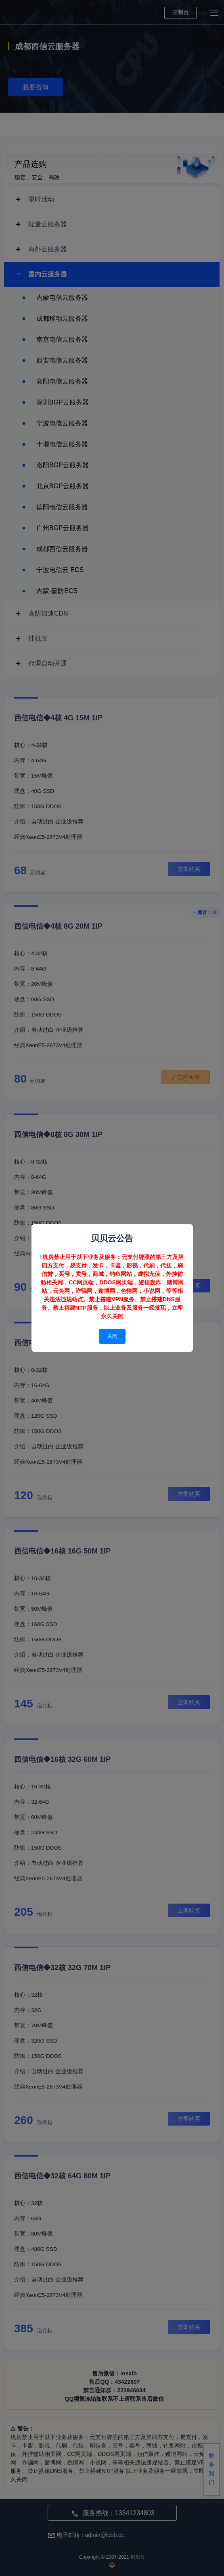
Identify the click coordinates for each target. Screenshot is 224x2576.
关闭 (112, 1336)
